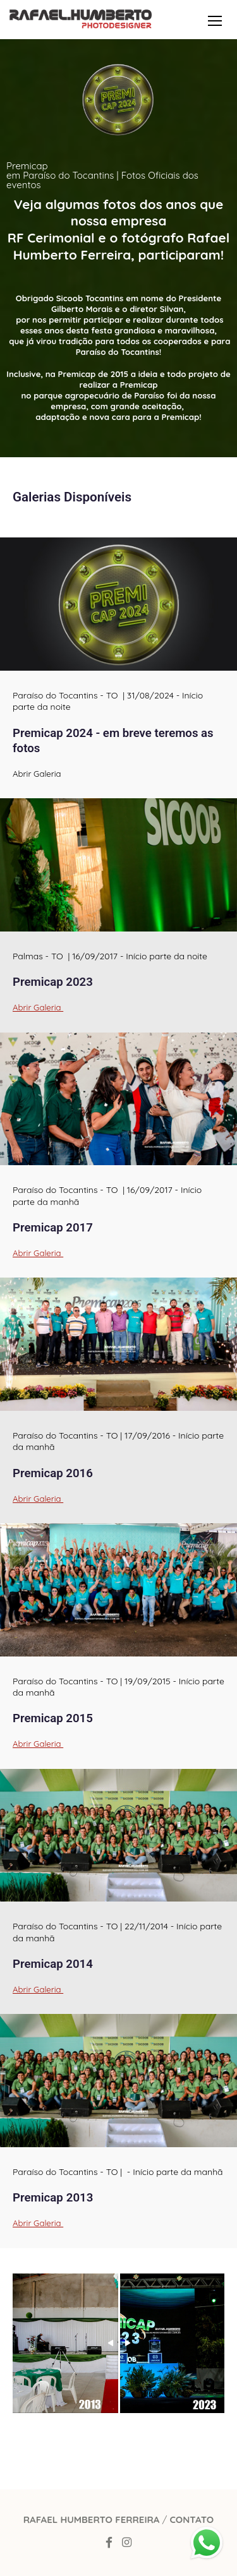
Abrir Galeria (38, 1007)
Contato (191, 2519)
